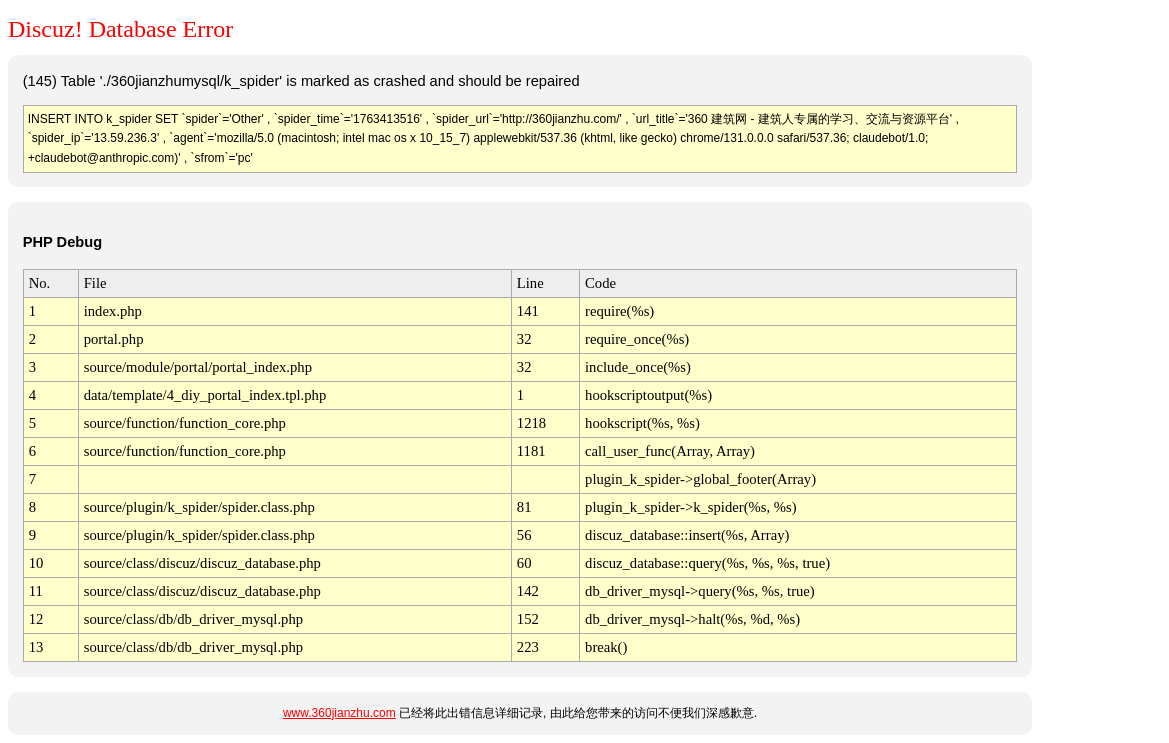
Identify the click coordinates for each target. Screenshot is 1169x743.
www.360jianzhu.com (339, 713)
